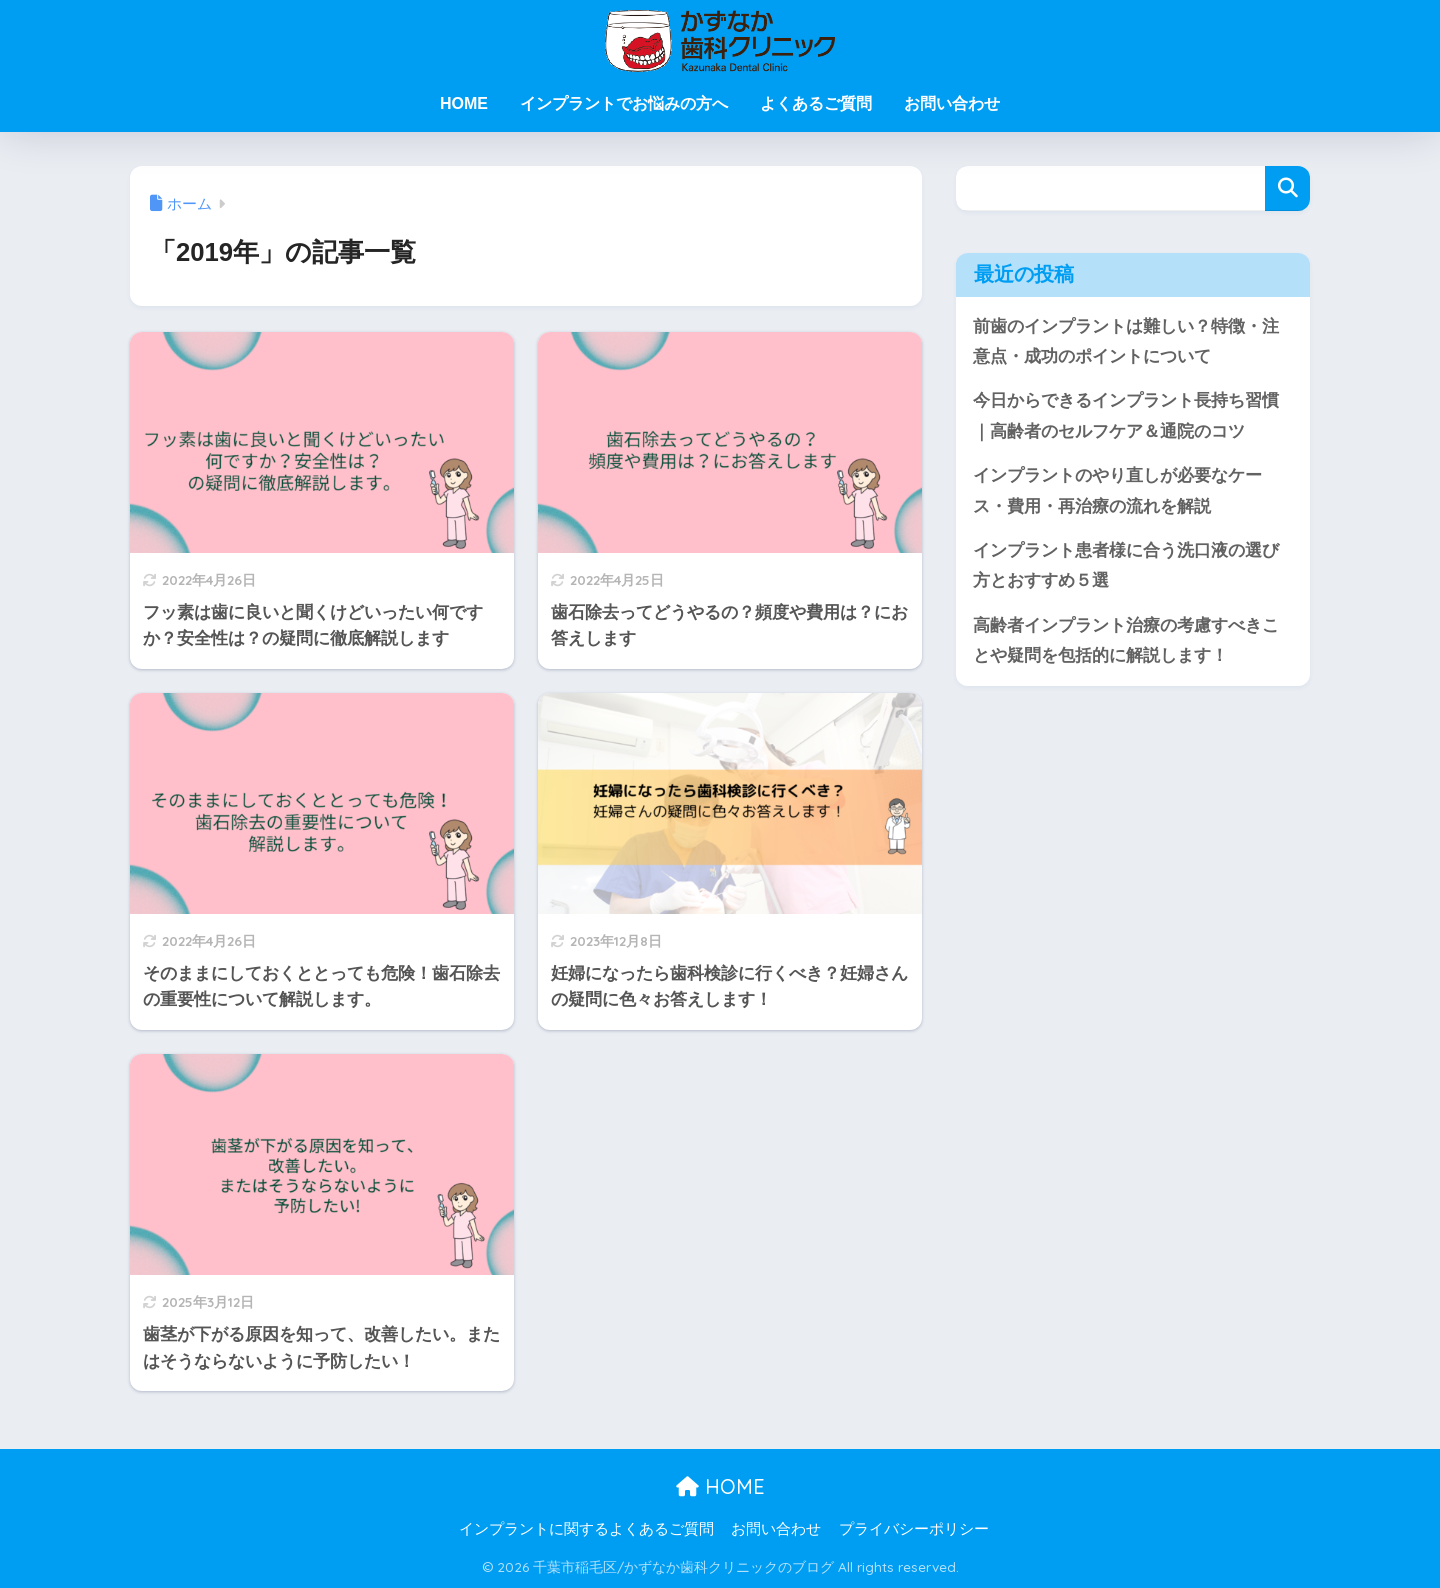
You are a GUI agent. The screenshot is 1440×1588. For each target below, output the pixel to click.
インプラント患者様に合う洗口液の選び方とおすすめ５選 (1126, 568)
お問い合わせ (952, 103)
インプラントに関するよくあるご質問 (586, 1529)
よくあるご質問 (816, 103)
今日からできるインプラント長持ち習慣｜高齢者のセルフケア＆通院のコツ (1126, 417)
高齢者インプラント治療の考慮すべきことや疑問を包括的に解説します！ (1126, 643)
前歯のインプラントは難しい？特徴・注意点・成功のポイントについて (1126, 342)
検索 (1287, 188)
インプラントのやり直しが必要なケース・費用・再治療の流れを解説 (1117, 492)
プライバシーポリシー (914, 1529)
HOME (464, 103)
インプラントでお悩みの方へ (624, 103)
